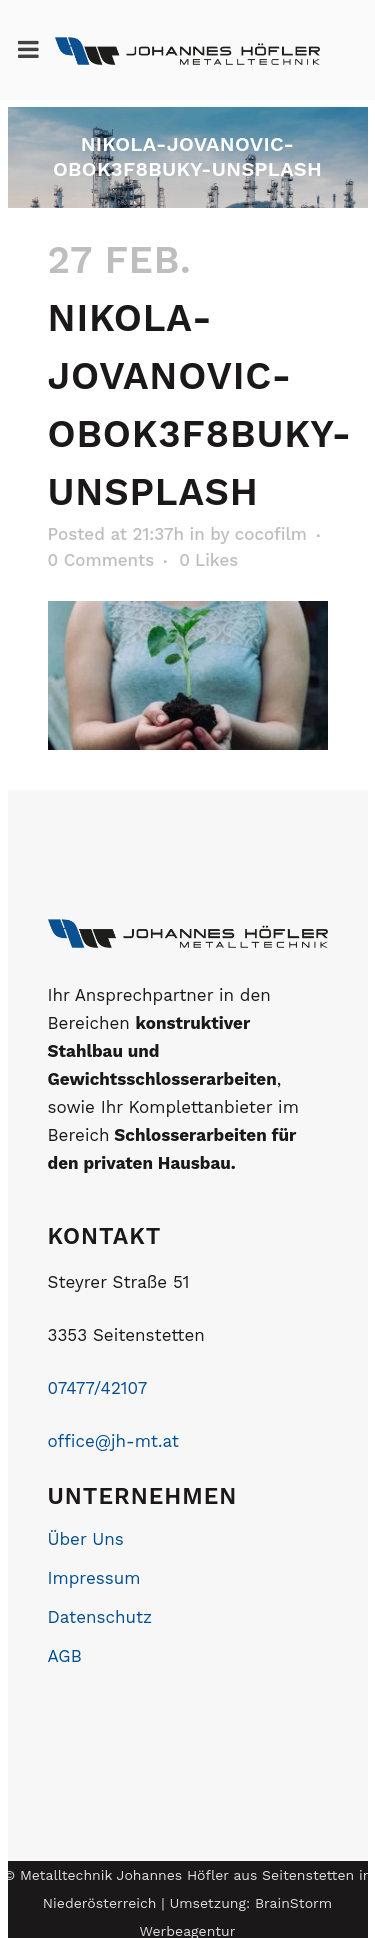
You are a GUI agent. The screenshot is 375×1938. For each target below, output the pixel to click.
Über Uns (86, 1539)
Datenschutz (100, 1617)
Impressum (94, 1578)
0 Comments (101, 560)
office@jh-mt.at (113, 1441)
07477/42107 (98, 1388)
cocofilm (271, 534)
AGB (65, 1656)
